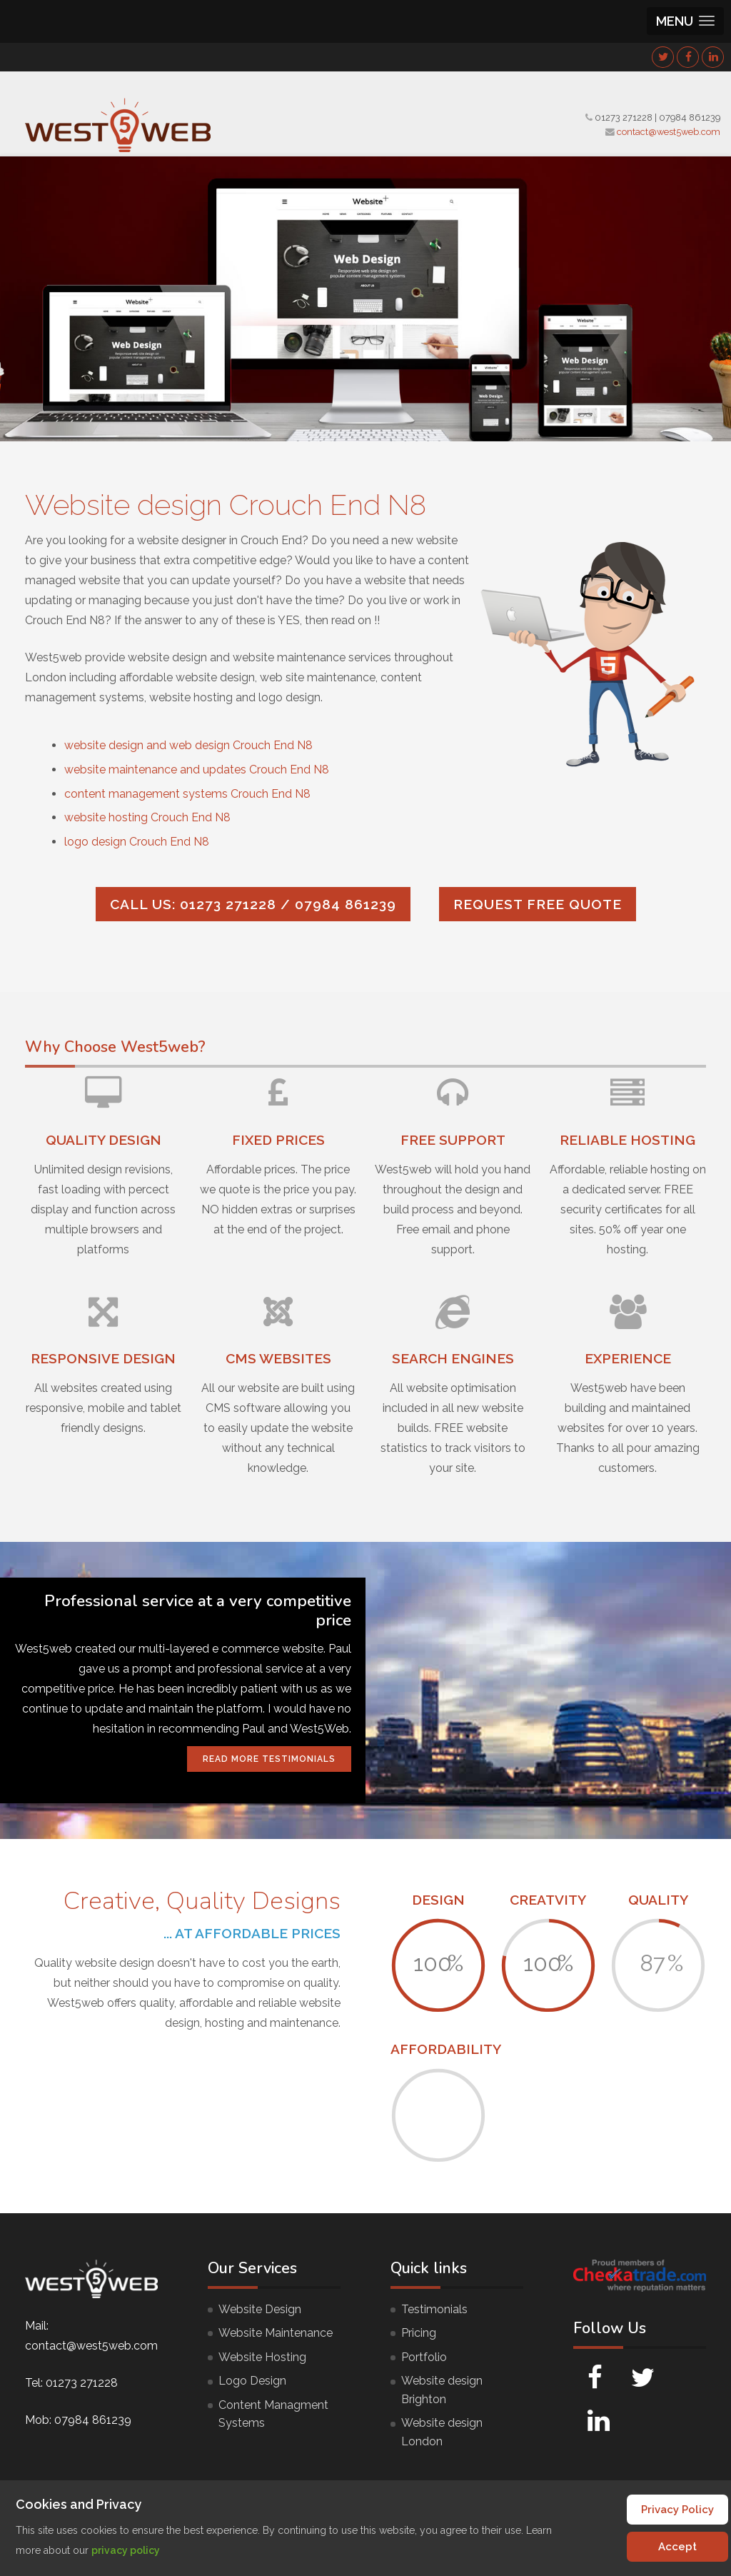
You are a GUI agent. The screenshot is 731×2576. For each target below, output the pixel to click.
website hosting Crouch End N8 (147, 817)
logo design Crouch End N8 (136, 841)
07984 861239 (689, 117)
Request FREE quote (537, 904)
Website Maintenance (275, 2333)
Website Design (259, 2309)
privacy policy (125, 2550)
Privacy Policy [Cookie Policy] (677, 2509)
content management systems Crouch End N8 (187, 794)
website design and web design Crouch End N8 (188, 745)
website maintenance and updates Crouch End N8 (196, 769)
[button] (685, 21)
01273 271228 (623, 117)
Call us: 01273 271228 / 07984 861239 (253, 904)
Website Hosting (262, 2357)
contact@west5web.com (668, 131)
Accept (677, 2546)
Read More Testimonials (269, 1759)
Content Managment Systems (273, 2414)
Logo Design (252, 2380)
